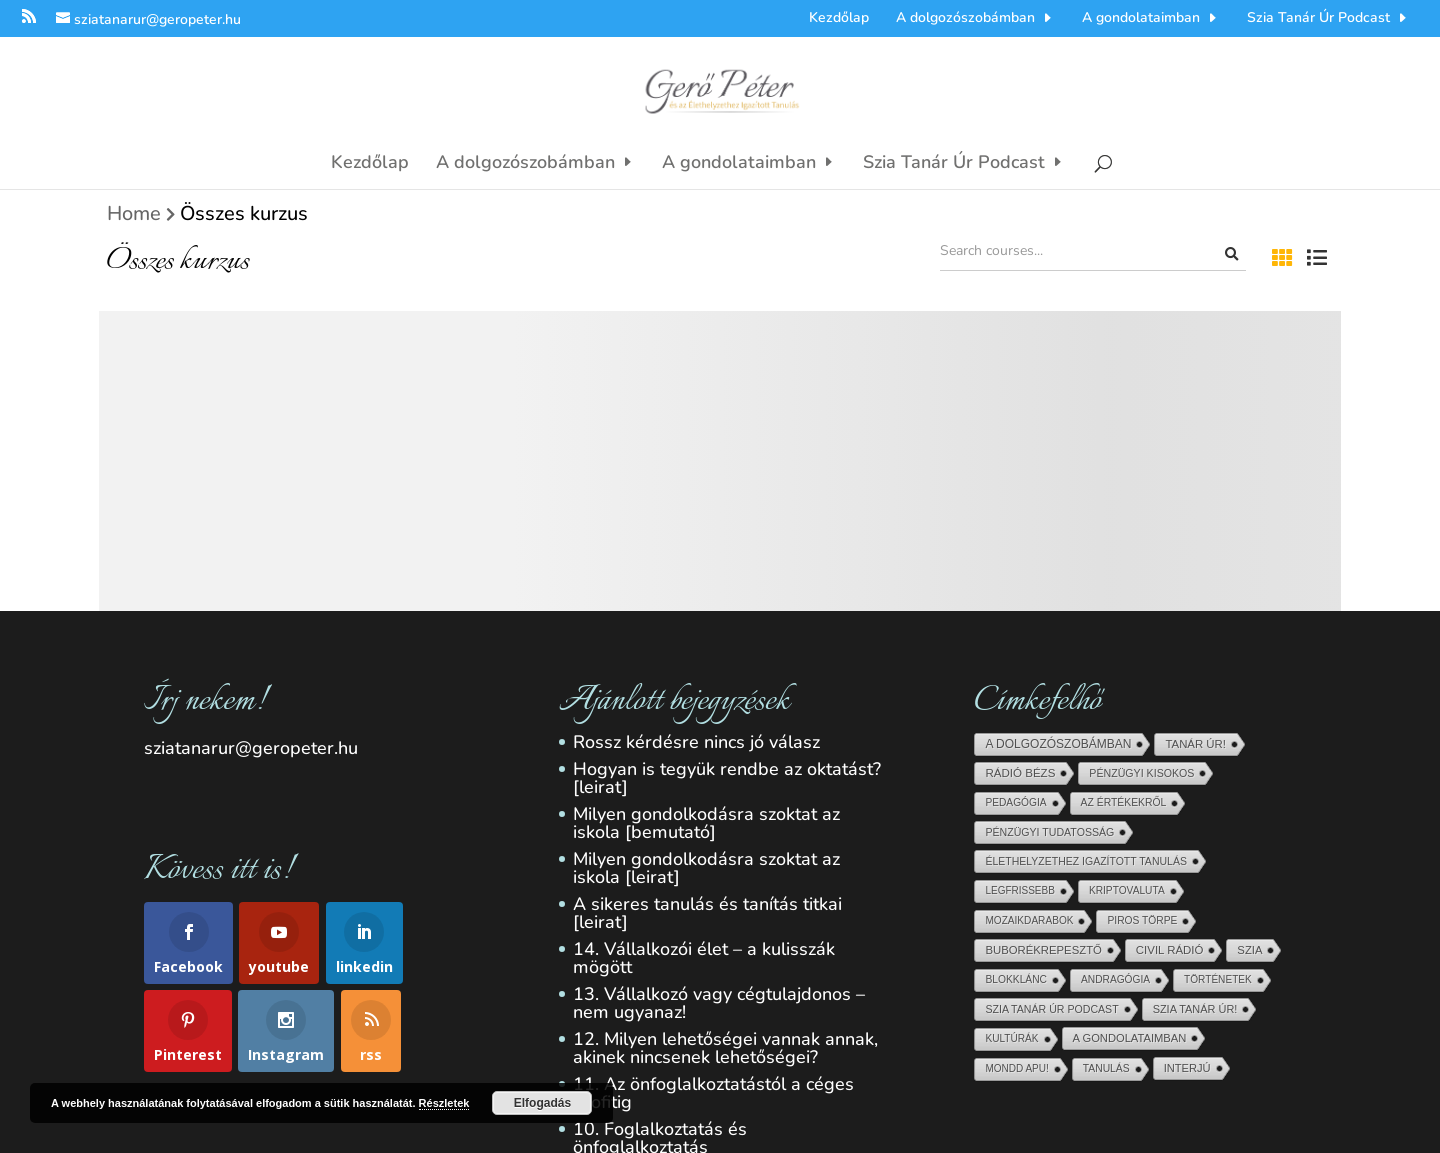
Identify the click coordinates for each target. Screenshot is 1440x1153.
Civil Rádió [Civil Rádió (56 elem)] (1170, 950)
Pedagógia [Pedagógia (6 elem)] (1015, 802)
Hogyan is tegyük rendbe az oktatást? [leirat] (727, 778)
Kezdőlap (839, 16)
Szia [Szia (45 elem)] (1249, 950)
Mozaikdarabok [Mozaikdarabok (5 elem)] (1029, 920)
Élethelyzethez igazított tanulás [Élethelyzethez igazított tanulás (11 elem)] (1085, 861)
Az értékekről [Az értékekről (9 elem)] (1124, 802)
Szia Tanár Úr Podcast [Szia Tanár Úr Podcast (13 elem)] (1051, 1009)
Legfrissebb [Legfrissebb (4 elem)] (1019, 890)
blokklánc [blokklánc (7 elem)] (1016, 979)
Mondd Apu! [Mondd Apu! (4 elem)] (1016, 1068)
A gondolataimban (1141, 16)
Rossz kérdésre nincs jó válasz (696, 742)
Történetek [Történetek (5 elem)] (1218, 979)
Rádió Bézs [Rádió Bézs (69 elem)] (1020, 773)
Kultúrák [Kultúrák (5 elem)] (1011, 1038)
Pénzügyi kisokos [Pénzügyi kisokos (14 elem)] (1141, 773)
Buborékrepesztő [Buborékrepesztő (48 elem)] (1043, 950)
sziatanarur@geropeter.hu (251, 748)
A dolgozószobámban (965, 16)
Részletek (444, 1103)
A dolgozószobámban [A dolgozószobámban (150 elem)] (1058, 744)
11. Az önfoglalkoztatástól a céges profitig (713, 1093)
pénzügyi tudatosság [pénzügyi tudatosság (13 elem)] (1049, 832)
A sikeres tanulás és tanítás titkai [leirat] (707, 913)
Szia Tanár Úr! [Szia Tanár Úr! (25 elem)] (1195, 1009)
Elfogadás (542, 1103)
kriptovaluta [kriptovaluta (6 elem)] (1127, 890)
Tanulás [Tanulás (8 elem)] (1106, 1068)
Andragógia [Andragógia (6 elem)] (1115, 979)
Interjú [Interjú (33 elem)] (1187, 1068)
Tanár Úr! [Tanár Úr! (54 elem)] (1195, 744)
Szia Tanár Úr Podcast (1318, 16)
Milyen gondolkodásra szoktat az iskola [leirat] (706, 868)
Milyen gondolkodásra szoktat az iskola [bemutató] (706, 823)
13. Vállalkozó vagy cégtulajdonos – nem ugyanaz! (719, 1003)
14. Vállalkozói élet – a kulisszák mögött (704, 958)
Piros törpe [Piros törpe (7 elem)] (1142, 920)
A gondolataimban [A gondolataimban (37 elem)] (1130, 1038)
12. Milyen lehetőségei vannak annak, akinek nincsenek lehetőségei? (725, 1048)
